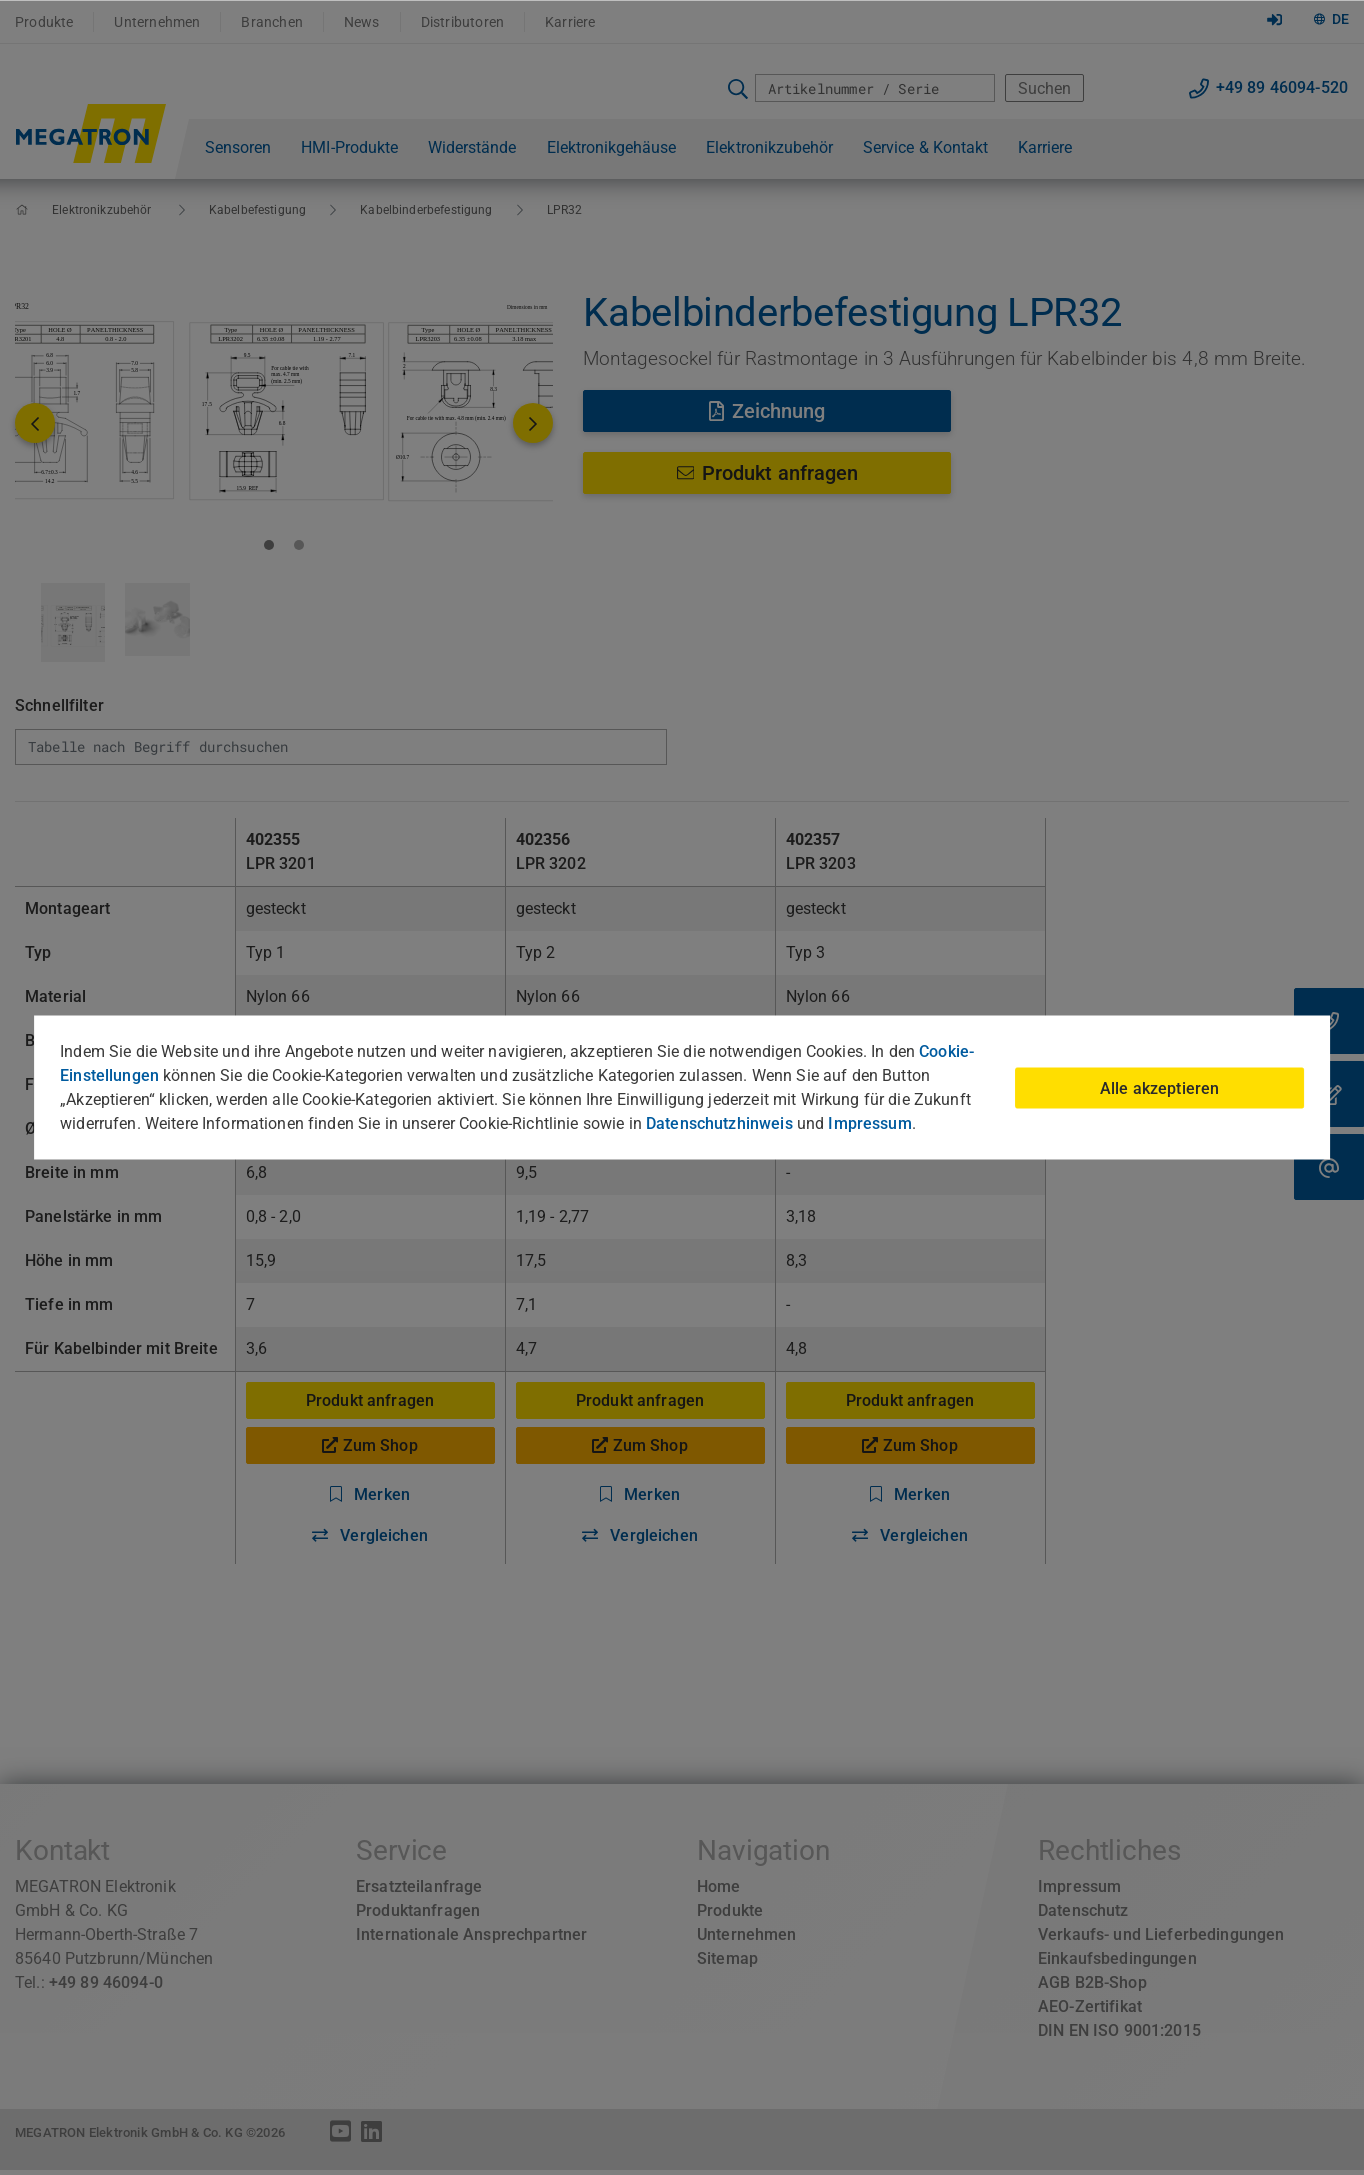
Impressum (869, 1123)
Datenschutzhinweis (719, 1123)
